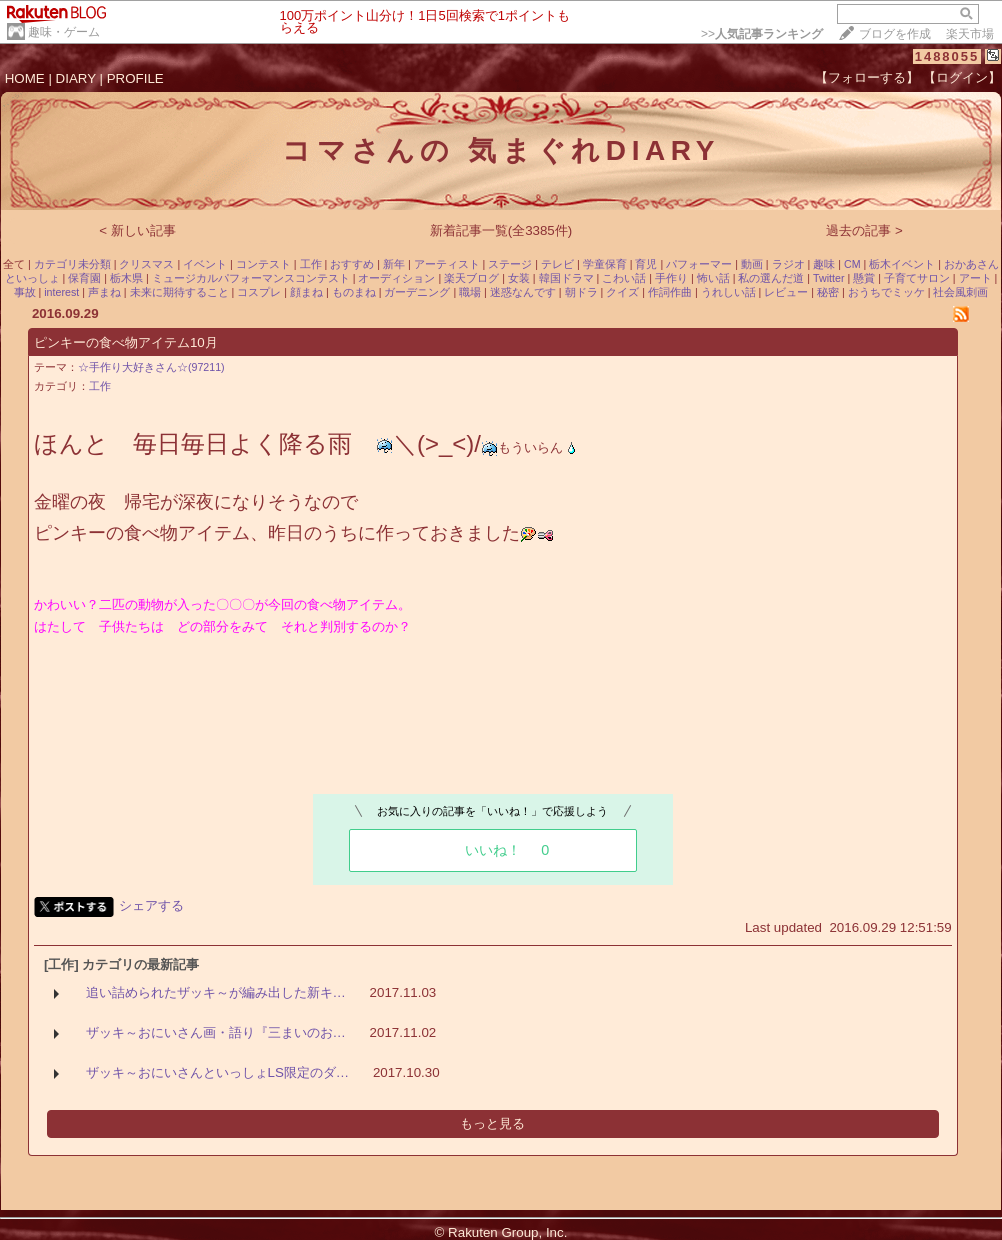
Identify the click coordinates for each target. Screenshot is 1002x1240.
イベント (205, 264)
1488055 (947, 56)
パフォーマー (699, 264)
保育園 (84, 278)
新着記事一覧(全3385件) (501, 230)
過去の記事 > (864, 230)
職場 (470, 292)
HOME (25, 78)
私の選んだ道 (771, 278)
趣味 (824, 264)
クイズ (622, 292)
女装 (519, 278)
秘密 (828, 292)
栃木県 (126, 278)
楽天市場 (970, 34)
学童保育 (605, 264)
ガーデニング (417, 292)
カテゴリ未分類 (72, 264)
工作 (311, 264)
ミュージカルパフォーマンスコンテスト (251, 278)
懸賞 (864, 278)
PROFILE (135, 78)
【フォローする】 (867, 77)
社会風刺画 (960, 292)
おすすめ (352, 264)
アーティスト (447, 264)
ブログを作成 (895, 34)
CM (852, 264)
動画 (752, 264)
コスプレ (259, 292)
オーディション (396, 278)
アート (975, 278)
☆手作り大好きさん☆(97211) (151, 367)
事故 (25, 292)
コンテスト (263, 264)
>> (762, 34)
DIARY (76, 78)
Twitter (828, 278)
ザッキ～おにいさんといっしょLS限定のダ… (218, 1072)
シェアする (151, 905)
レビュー (786, 292)
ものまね (354, 292)
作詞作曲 (670, 292)
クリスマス (146, 264)
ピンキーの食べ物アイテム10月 (126, 342)
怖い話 (713, 278)
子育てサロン (917, 278)
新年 (394, 264)
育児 (646, 264)
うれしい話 (728, 292)
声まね (104, 292)
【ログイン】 (962, 77)
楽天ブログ (471, 278)
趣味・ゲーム (64, 32)
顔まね (306, 292)
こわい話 (624, 278)
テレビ (557, 264)
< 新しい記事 (137, 230)
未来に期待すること (179, 292)
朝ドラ (581, 292)
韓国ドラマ (566, 278)
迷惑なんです (523, 292)
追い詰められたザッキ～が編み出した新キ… (216, 992)
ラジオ (788, 264)
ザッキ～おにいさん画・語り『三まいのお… (216, 1032)
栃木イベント (902, 264)
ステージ (510, 264)
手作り (671, 278)
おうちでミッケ (886, 292)
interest (61, 292)
